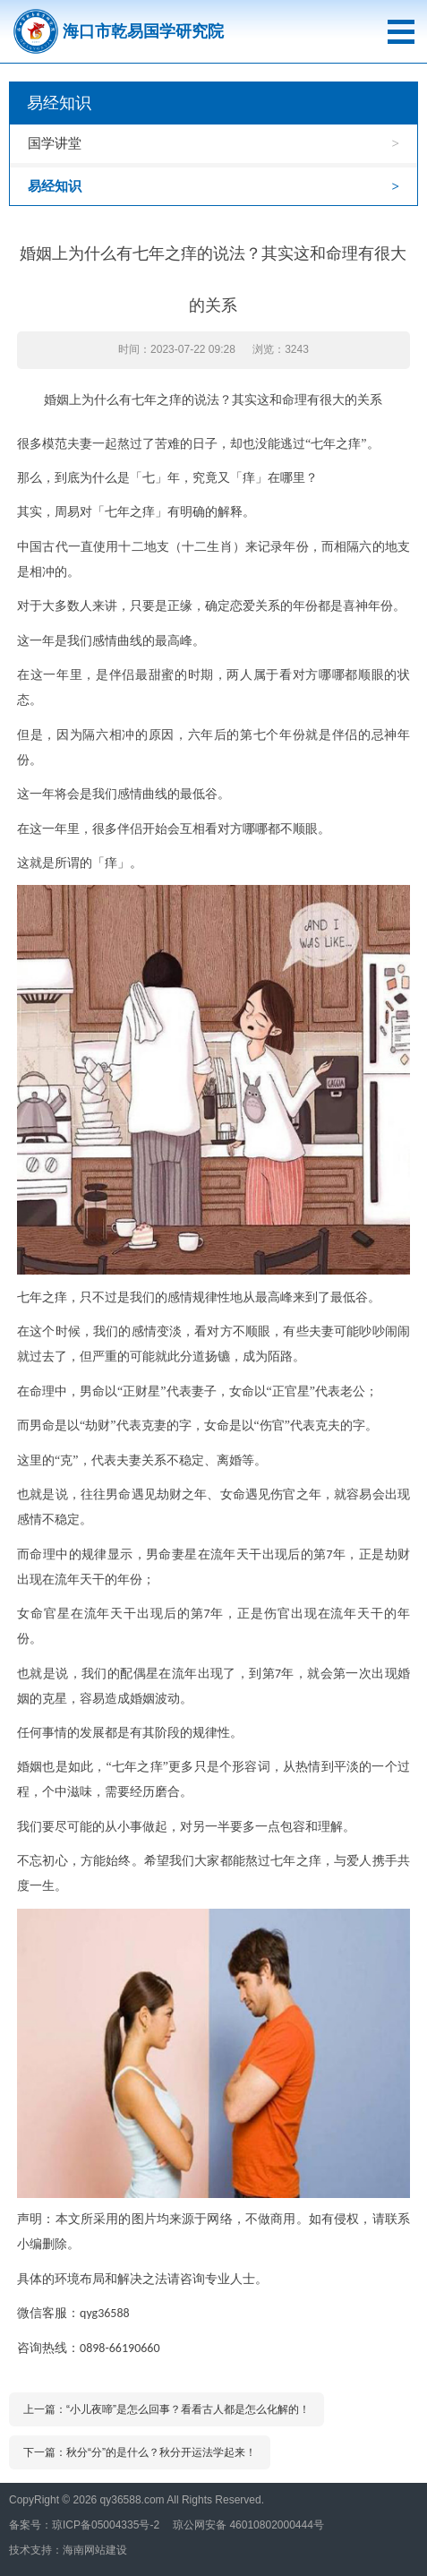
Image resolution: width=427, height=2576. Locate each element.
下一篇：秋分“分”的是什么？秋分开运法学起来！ (139, 2452)
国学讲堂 (54, 142)
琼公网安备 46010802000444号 (248, 2525)
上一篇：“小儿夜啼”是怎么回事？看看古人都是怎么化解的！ (166, 2409)
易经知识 (54, 185)
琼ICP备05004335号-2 (105, 2525)
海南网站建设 (95, 2550)
